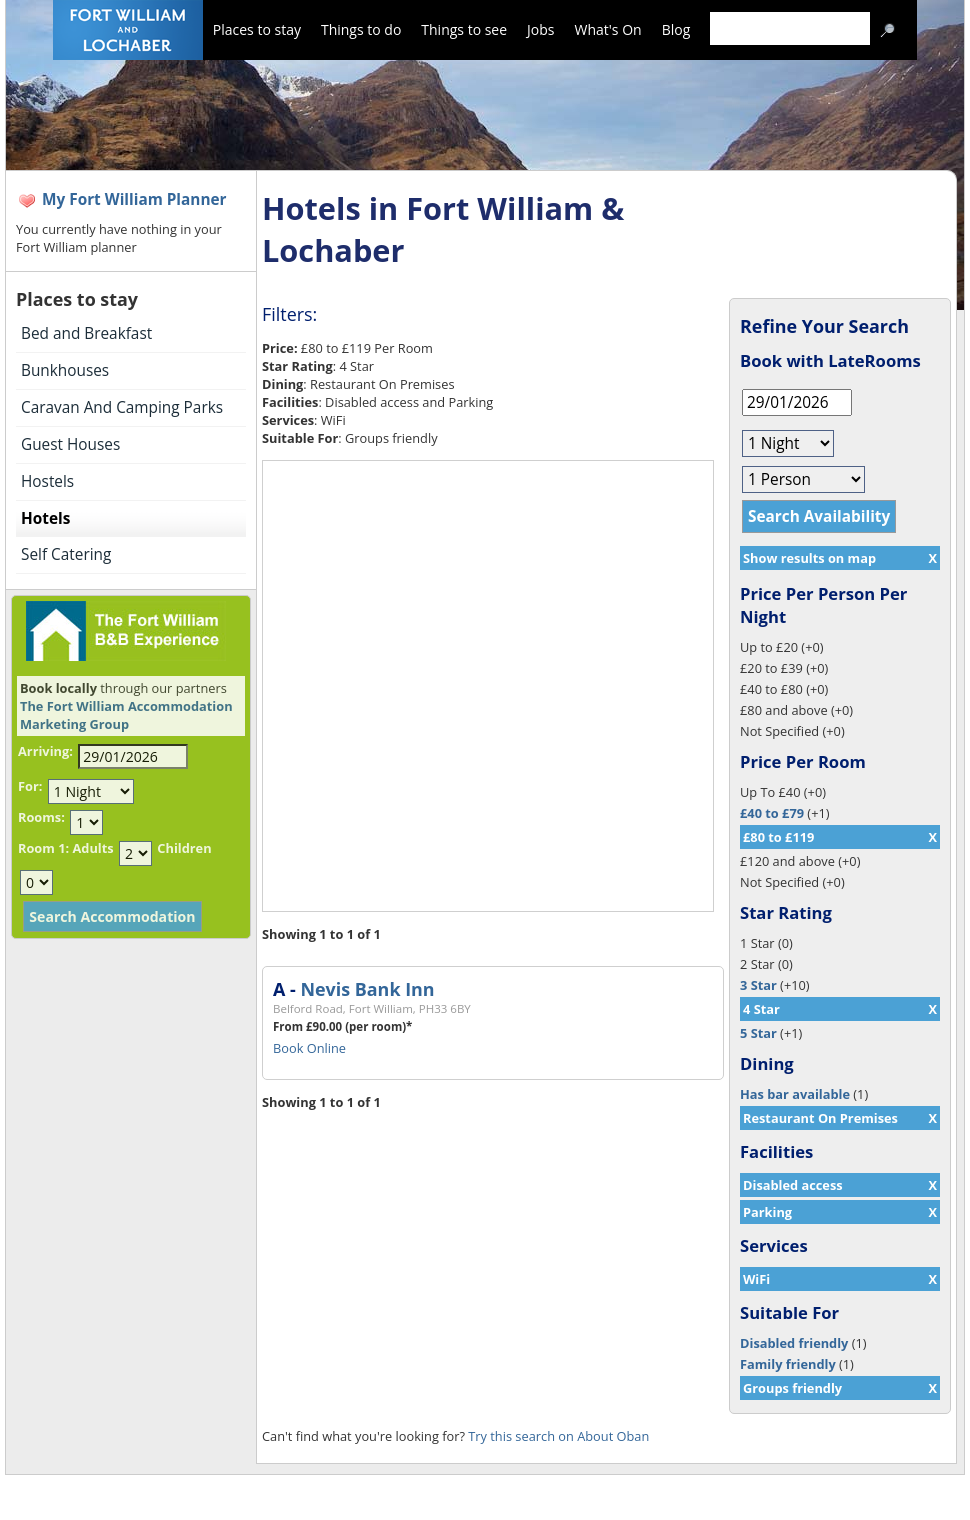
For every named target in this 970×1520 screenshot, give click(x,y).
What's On (608, 29)
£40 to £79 (772, 813)
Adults (92, 848)
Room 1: (43, 848)
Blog (676, 29)
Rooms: (41, 817)
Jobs (540, 29)
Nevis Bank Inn (367, 989)
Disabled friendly (794, 1343)
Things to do (361, 29)
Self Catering (66, 554)
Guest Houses (70, 444)
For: (30, 786)
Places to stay (257, 29)
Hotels (45, 518)
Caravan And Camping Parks (122, 407)
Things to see (464, 29)
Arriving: (45, 751)
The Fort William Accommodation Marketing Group (126, 715)
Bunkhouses (65, 370)
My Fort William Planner (134, 199)
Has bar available (795, 1094)
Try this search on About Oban (558, 1436)
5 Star (758, 1033)
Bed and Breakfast (86, 333)
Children (184, 848)
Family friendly (788, 1364)
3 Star (758, 985)
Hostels (47, 481)
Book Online (309, 1048)
